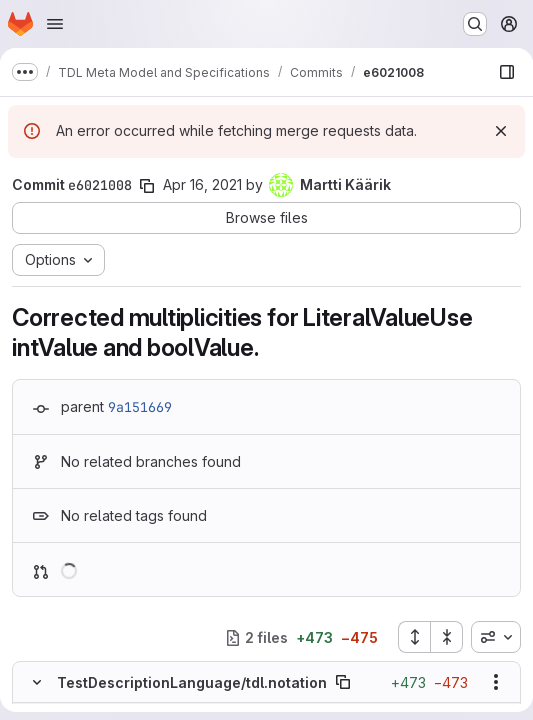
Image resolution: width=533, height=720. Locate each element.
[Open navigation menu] (55, 24)
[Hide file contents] (37, 682)
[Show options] (496, 682)
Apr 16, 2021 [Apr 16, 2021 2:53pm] (202, 184)
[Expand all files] (414, 637)
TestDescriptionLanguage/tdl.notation (192, 682)
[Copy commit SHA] (147, 186)
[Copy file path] (343, 682)
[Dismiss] (501, 131)
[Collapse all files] (447, 637)
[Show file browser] (507, 72)
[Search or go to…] (475, 24)
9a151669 (140, 407)
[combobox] (496, 637)
